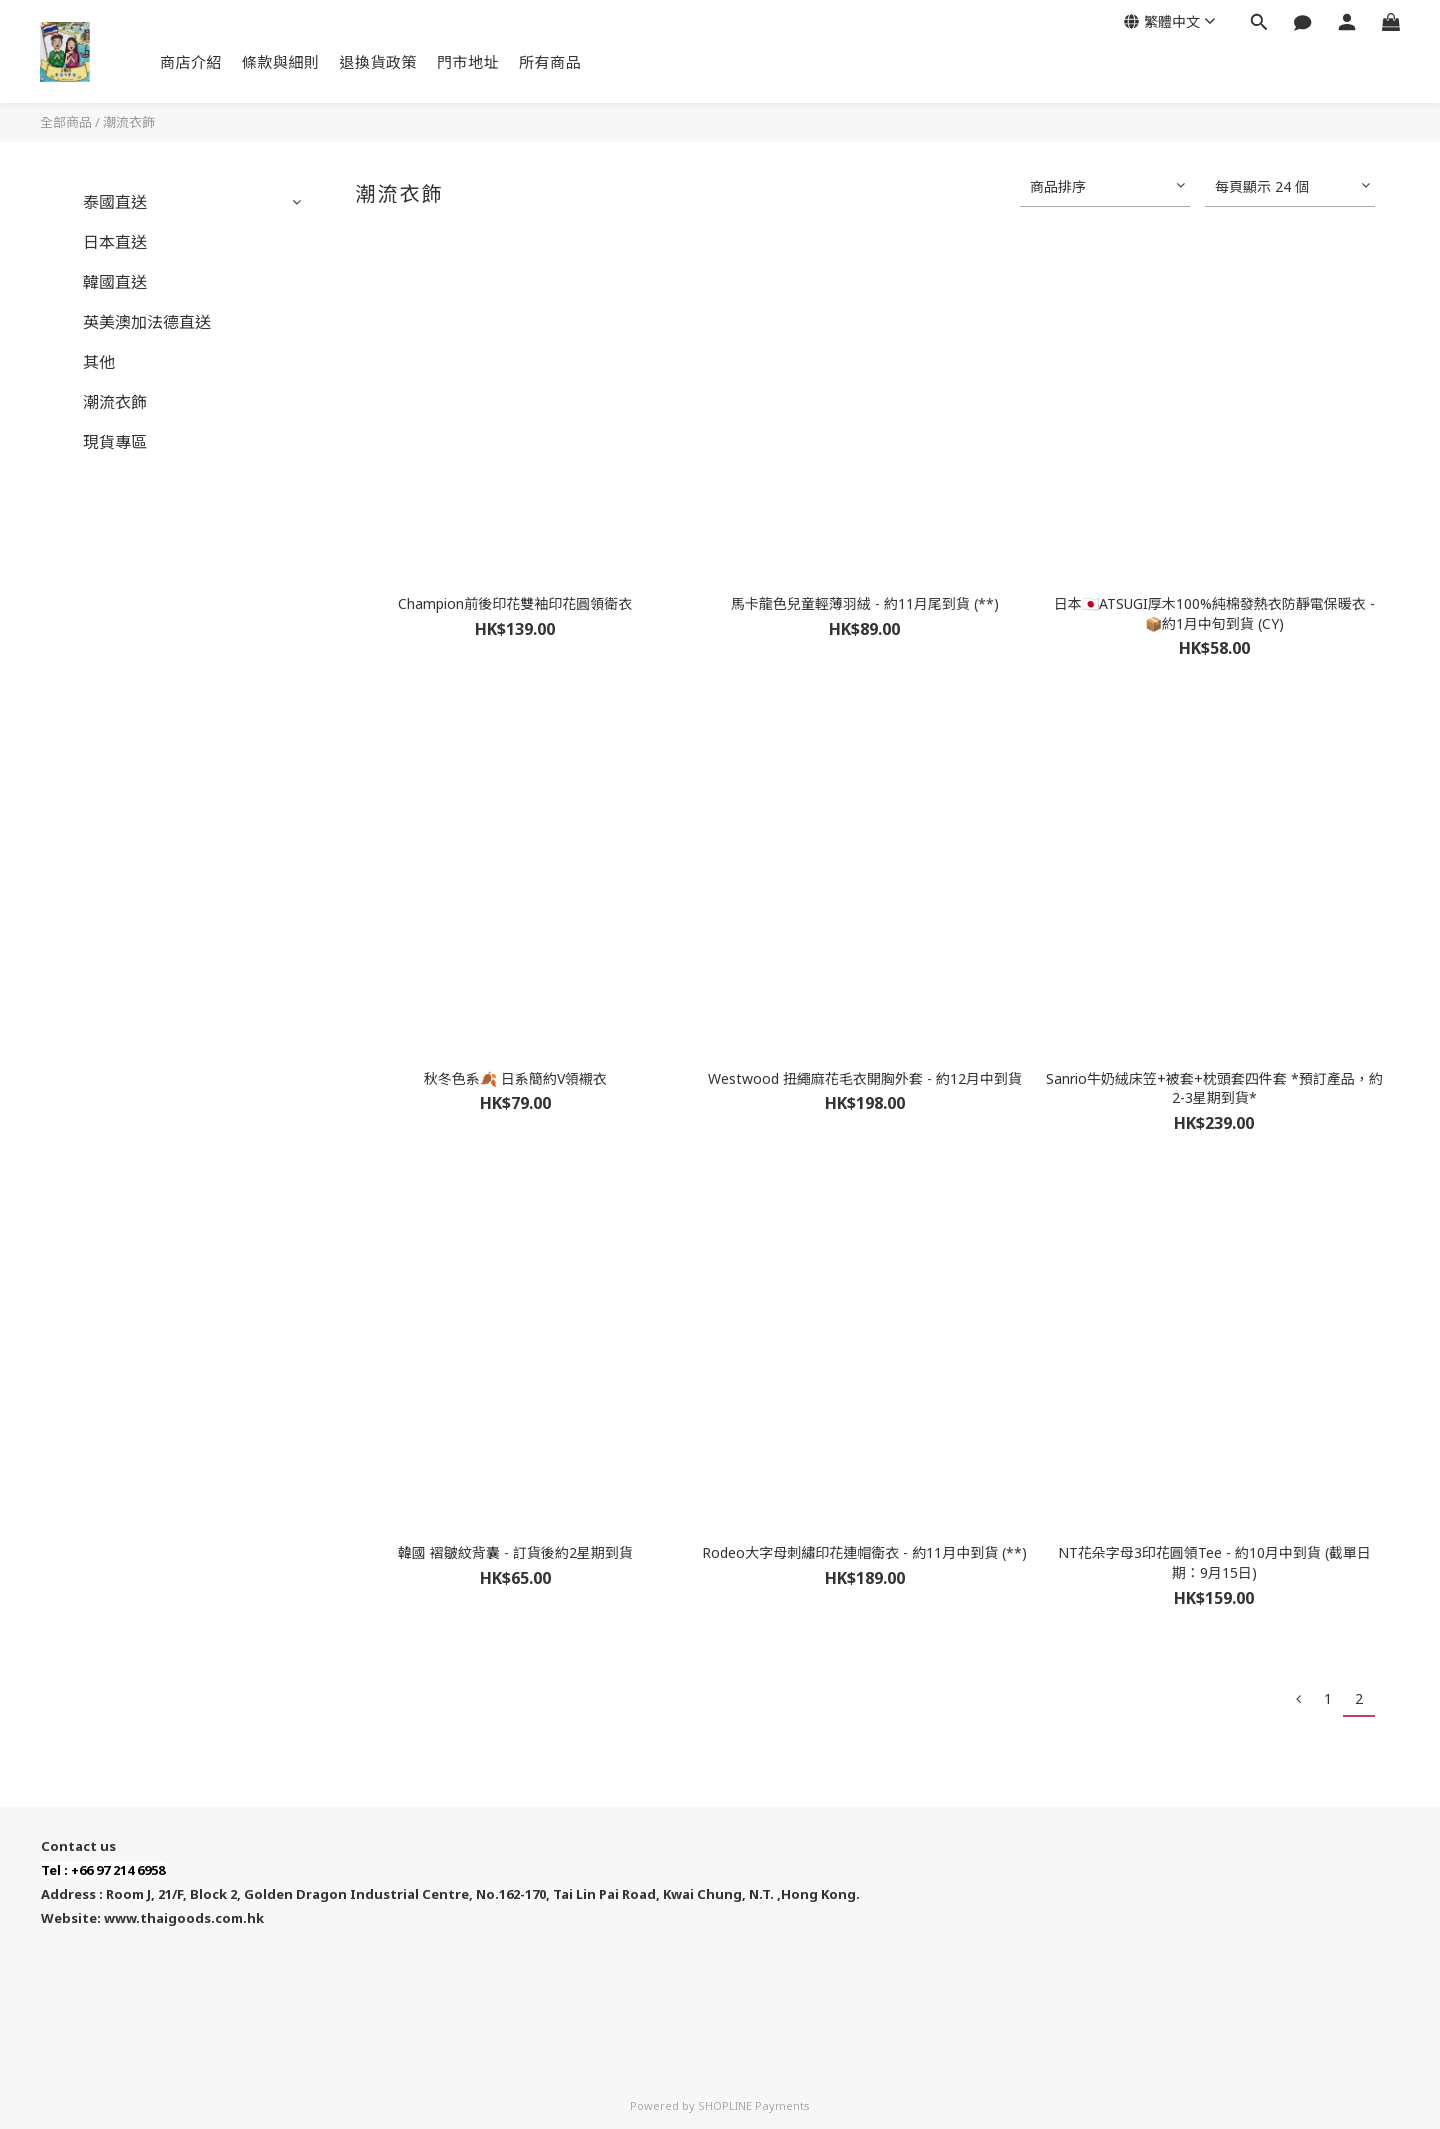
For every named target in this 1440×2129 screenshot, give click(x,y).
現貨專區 (115, 442)
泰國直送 (115, 202)
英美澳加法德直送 (147, 322)
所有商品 (550, 62)
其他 (99, 362)
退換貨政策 (379, 62)
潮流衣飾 (129, 122)
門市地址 (468, 62)
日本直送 (115, 242)
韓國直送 (115, 282)
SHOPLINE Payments (754, 2105)
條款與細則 (281, 62)
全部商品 (66, 122)
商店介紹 (191, 62)
